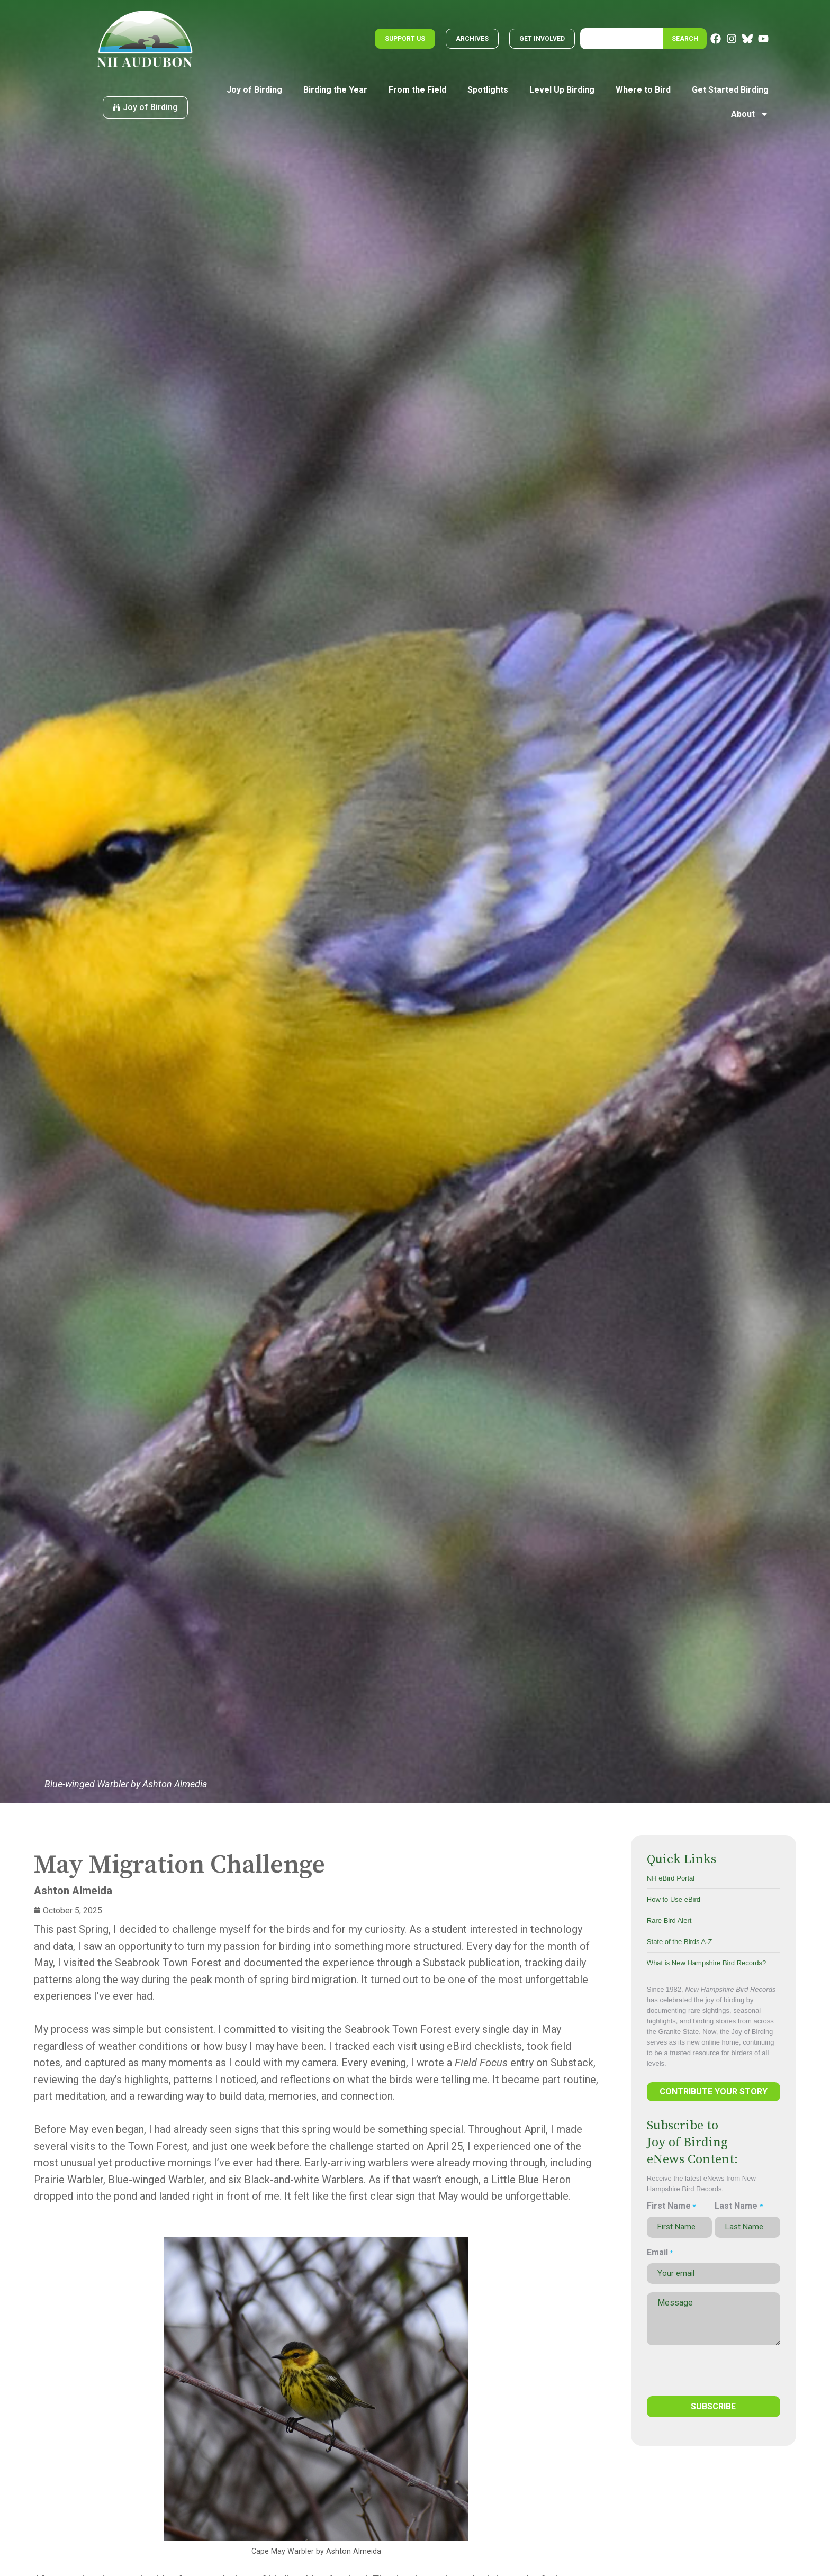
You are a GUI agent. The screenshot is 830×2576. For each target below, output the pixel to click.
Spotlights (487, 90)
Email (660, 2252)
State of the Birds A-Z (679, 1942)
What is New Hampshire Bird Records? (706, 1963)
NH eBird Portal (670, 1878)
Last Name (738, 2206)
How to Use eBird (673, 1899)
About (750, 114)
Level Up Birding (561, 90)
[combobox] (621, 38)
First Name (671, 2206)
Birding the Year (335, 90)
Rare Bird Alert (669, 1920)
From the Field (417, 90)
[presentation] (703, 2368)
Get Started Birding (730, 90)
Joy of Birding (254, 90)
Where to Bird (643, 90)
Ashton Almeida (73, 1890)
